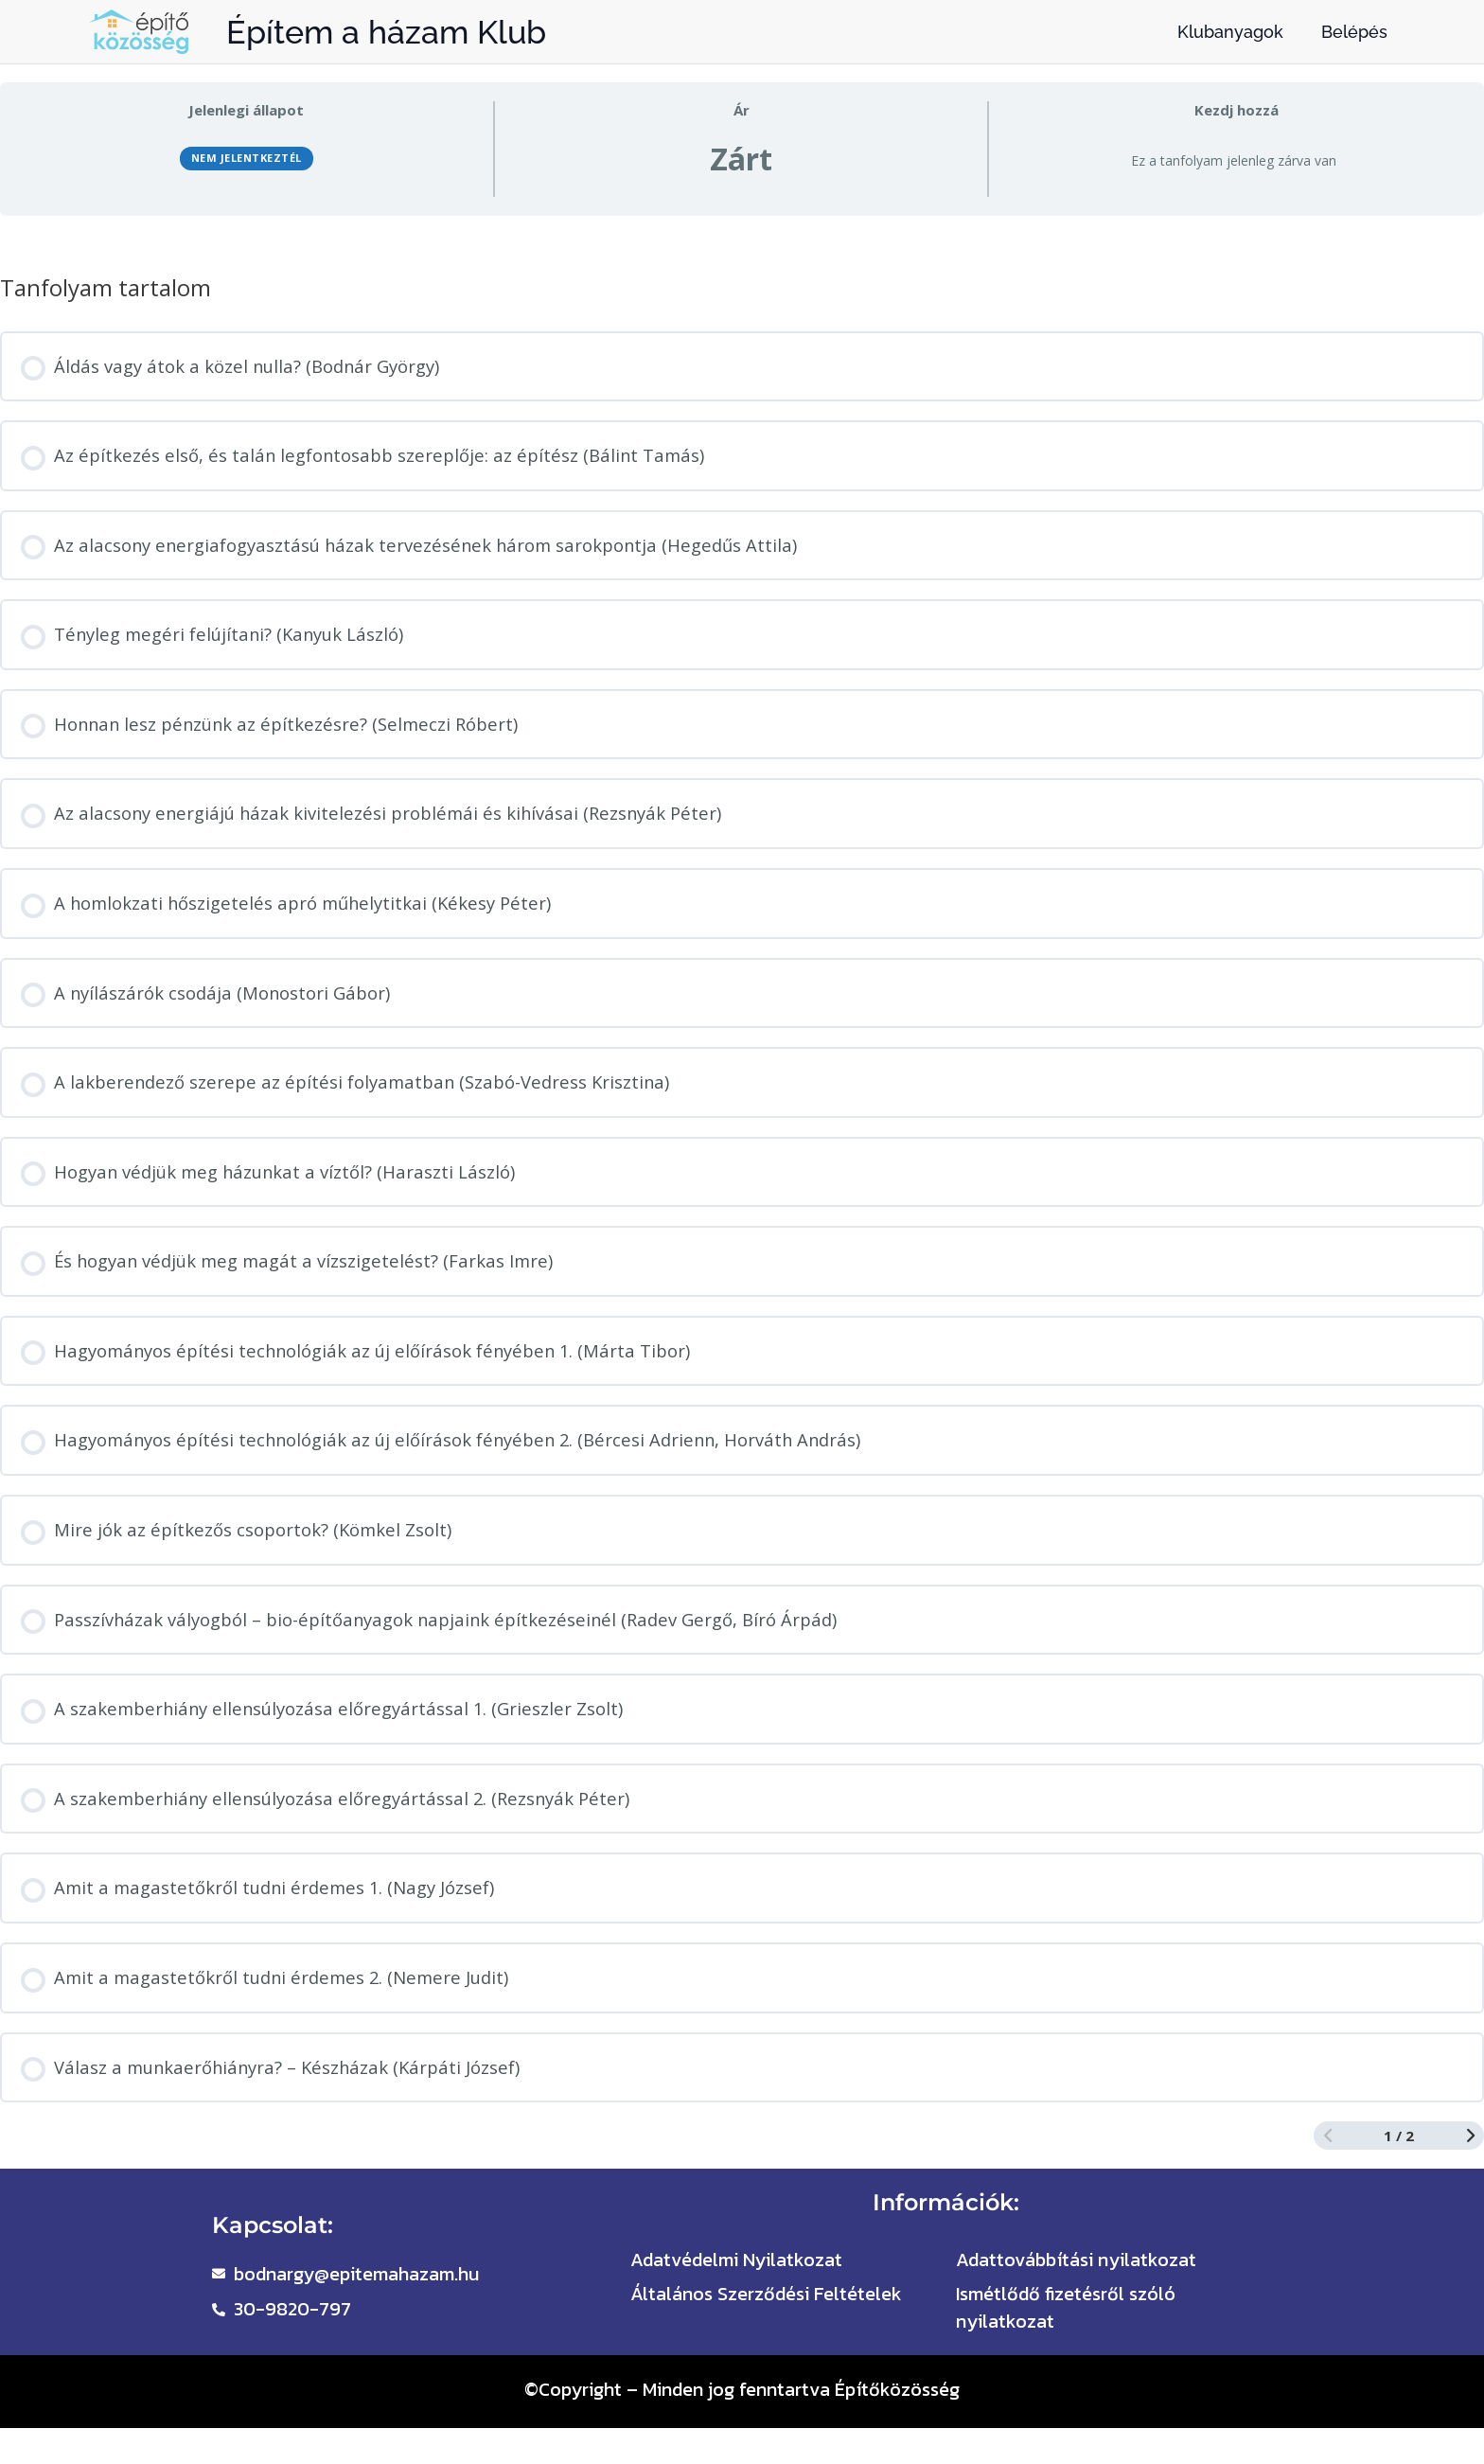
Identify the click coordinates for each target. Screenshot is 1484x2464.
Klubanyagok (1230, 32)
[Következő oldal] (1470, 2164)
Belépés (1354, 32)
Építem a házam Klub (386, 32)
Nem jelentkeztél (246, 159)
